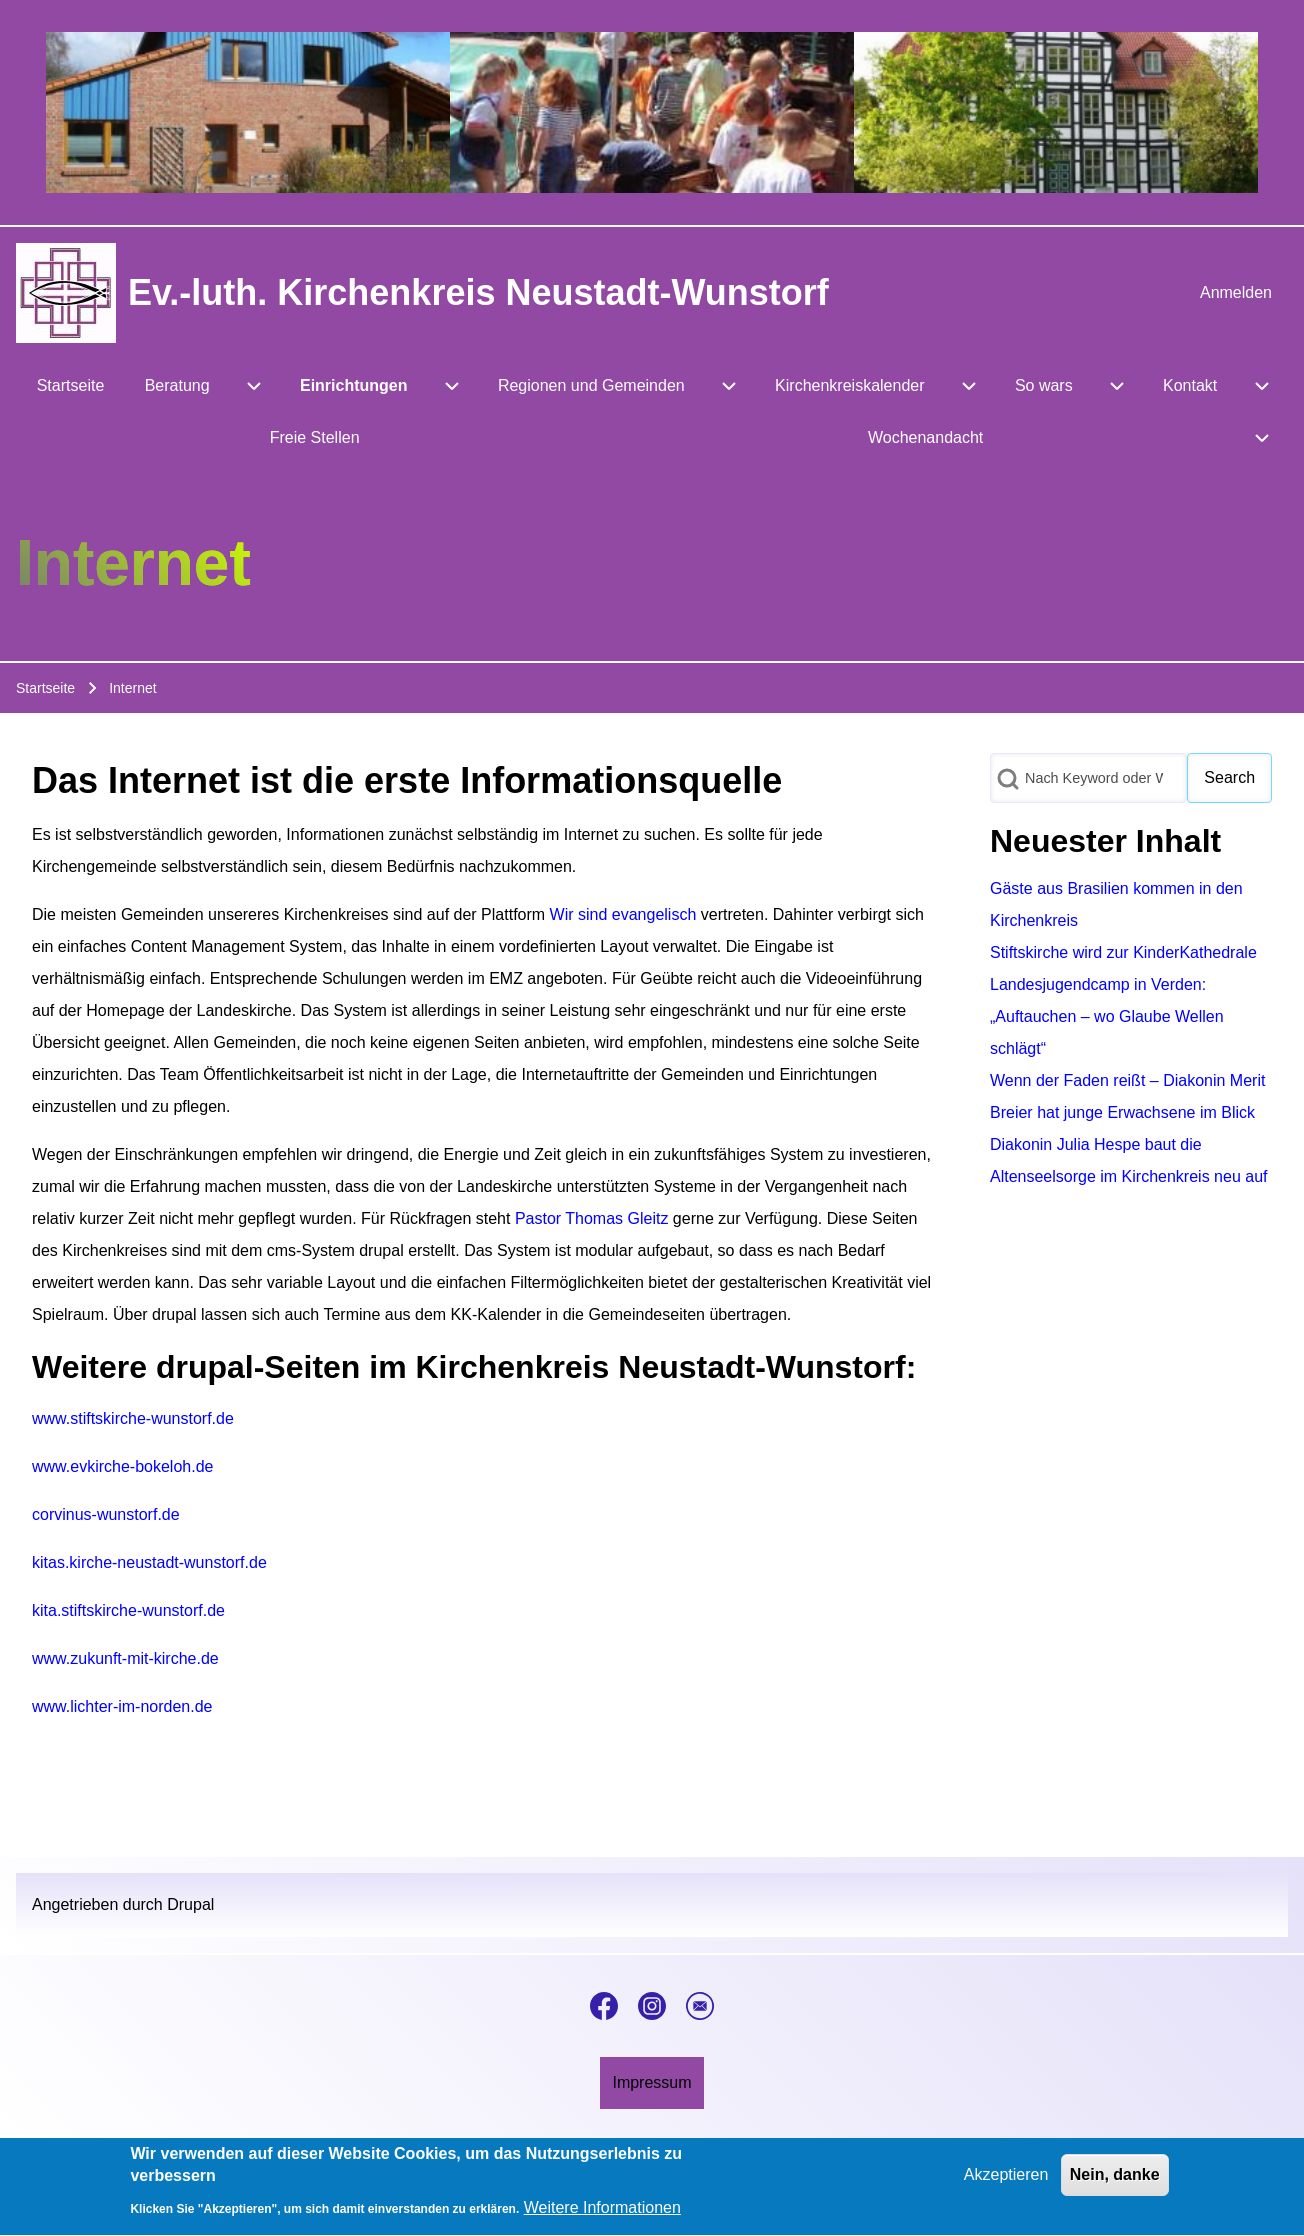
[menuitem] (1236, 293)
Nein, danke (1115, 2183)
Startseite (45, 688)
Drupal (190, 1904)
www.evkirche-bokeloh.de (122, 1466)
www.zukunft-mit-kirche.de (125, 1658)
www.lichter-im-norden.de (122, 1706)
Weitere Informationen (602, 2217)
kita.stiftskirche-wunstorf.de (128, 1610)
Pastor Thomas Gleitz (592, 1218)
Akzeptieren (1006, 2183)
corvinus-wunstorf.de (106, 1514)
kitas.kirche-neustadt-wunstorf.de (149, 1562)
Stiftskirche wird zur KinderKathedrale (1123, 952)
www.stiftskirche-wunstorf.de (133, 1418)
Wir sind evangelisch (623, 914)
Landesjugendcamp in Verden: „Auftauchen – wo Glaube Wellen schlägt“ (1107, 1016)
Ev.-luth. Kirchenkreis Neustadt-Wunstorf (478, 292)
